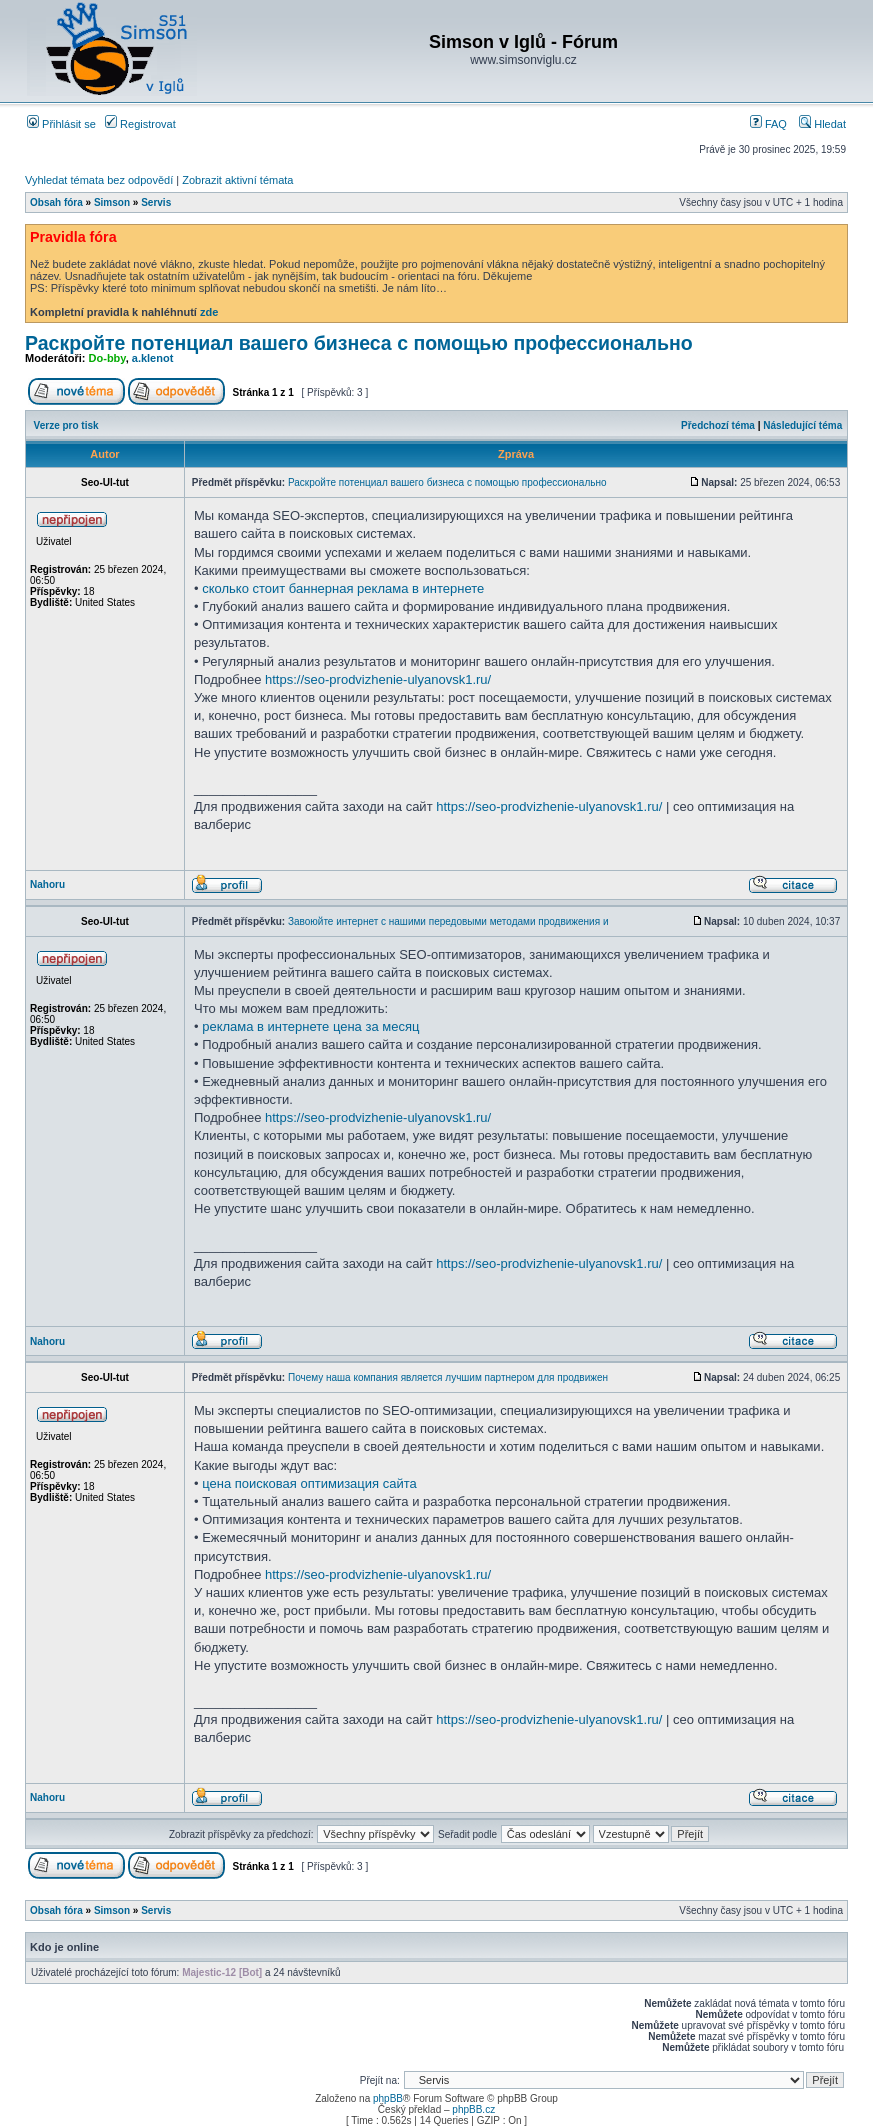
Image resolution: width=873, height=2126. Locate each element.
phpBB (388, 2098)
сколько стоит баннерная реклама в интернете (343, 588)
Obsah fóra (56, 202)
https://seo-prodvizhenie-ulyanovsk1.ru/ (378, 679)
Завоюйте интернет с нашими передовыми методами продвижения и (448, 921)
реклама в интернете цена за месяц (310, 1026)
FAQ (768, 124)
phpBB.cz (473, 2109)
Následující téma (802, 425)
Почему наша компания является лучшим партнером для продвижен (448, 1377)
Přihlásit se (61, 124)
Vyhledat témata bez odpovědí (99, 180)
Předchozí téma (718, 425)
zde (209, 312)
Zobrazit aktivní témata (237, 180)
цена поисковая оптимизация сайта (309, 1483)
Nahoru (47, 884)
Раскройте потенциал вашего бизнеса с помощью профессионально (359, 343)
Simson (112, 202)
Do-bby (107, 358)
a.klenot (153, 358)
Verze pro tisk (66, 425)
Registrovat (140, 124)
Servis (156, 202)
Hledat (822, 124)
